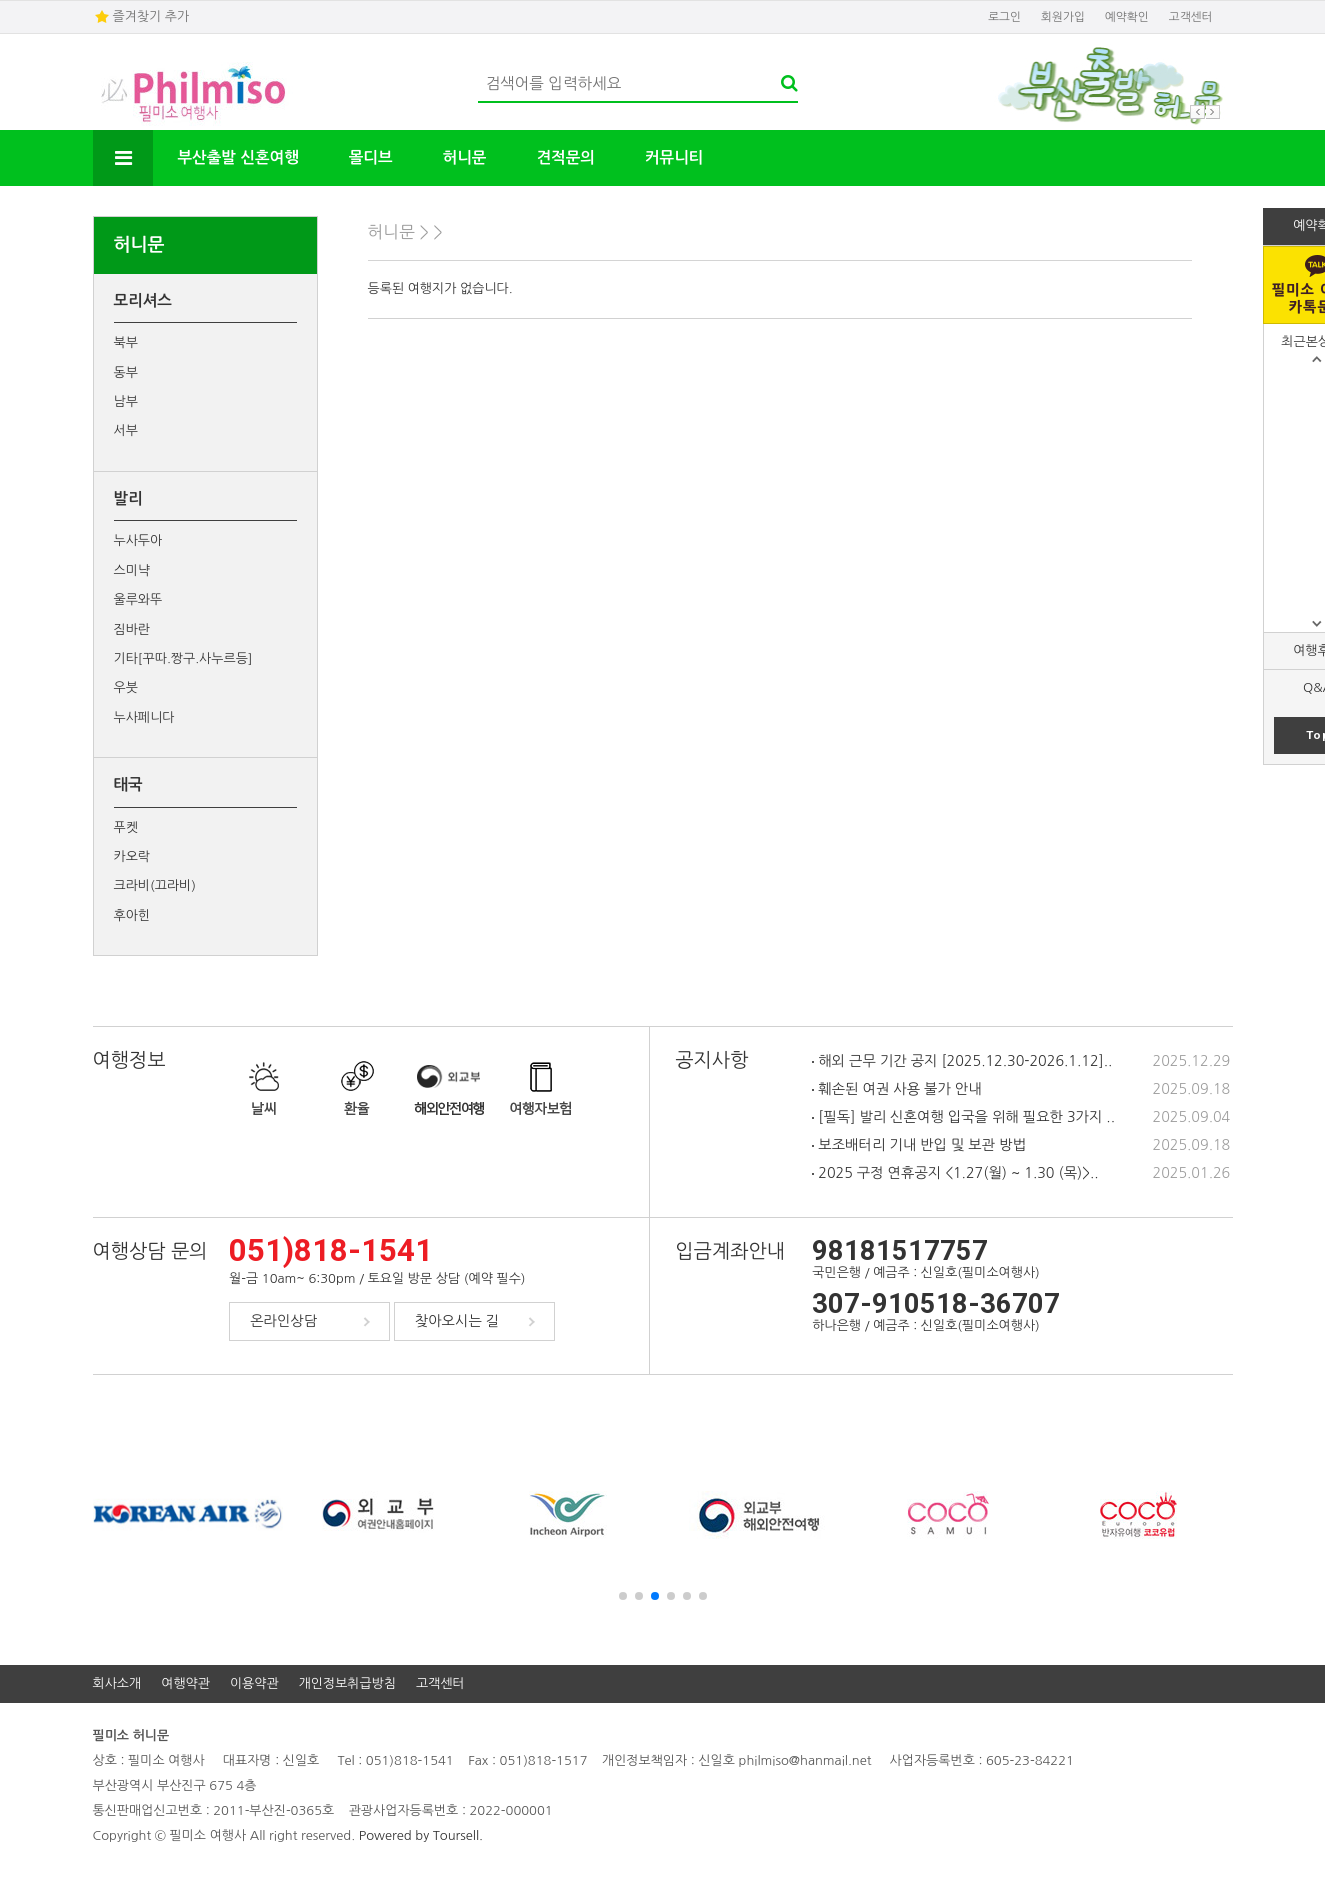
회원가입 (1063, 17)
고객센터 (1191, 17)
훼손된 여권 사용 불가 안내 (896, 1089)
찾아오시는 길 (457, 1321)
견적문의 (565, 157)
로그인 (1004, 17)
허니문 (465, 157)
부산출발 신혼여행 (238, 157)
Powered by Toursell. (421, 1835)
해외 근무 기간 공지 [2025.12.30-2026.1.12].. (962, 1061)
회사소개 (117, 1683)
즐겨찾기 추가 (151, 16)
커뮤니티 (674, 157)
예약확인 (1127, 17)
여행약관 (185, 1683)
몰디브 (371, 157)
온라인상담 (283, 1321)
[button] (623, 1596)
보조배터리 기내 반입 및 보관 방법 (918, 1145)
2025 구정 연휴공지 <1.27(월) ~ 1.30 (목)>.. (955, 1173)
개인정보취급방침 (347, 1683)
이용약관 (254, 1683)
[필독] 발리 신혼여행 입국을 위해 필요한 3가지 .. (963, 1117)
